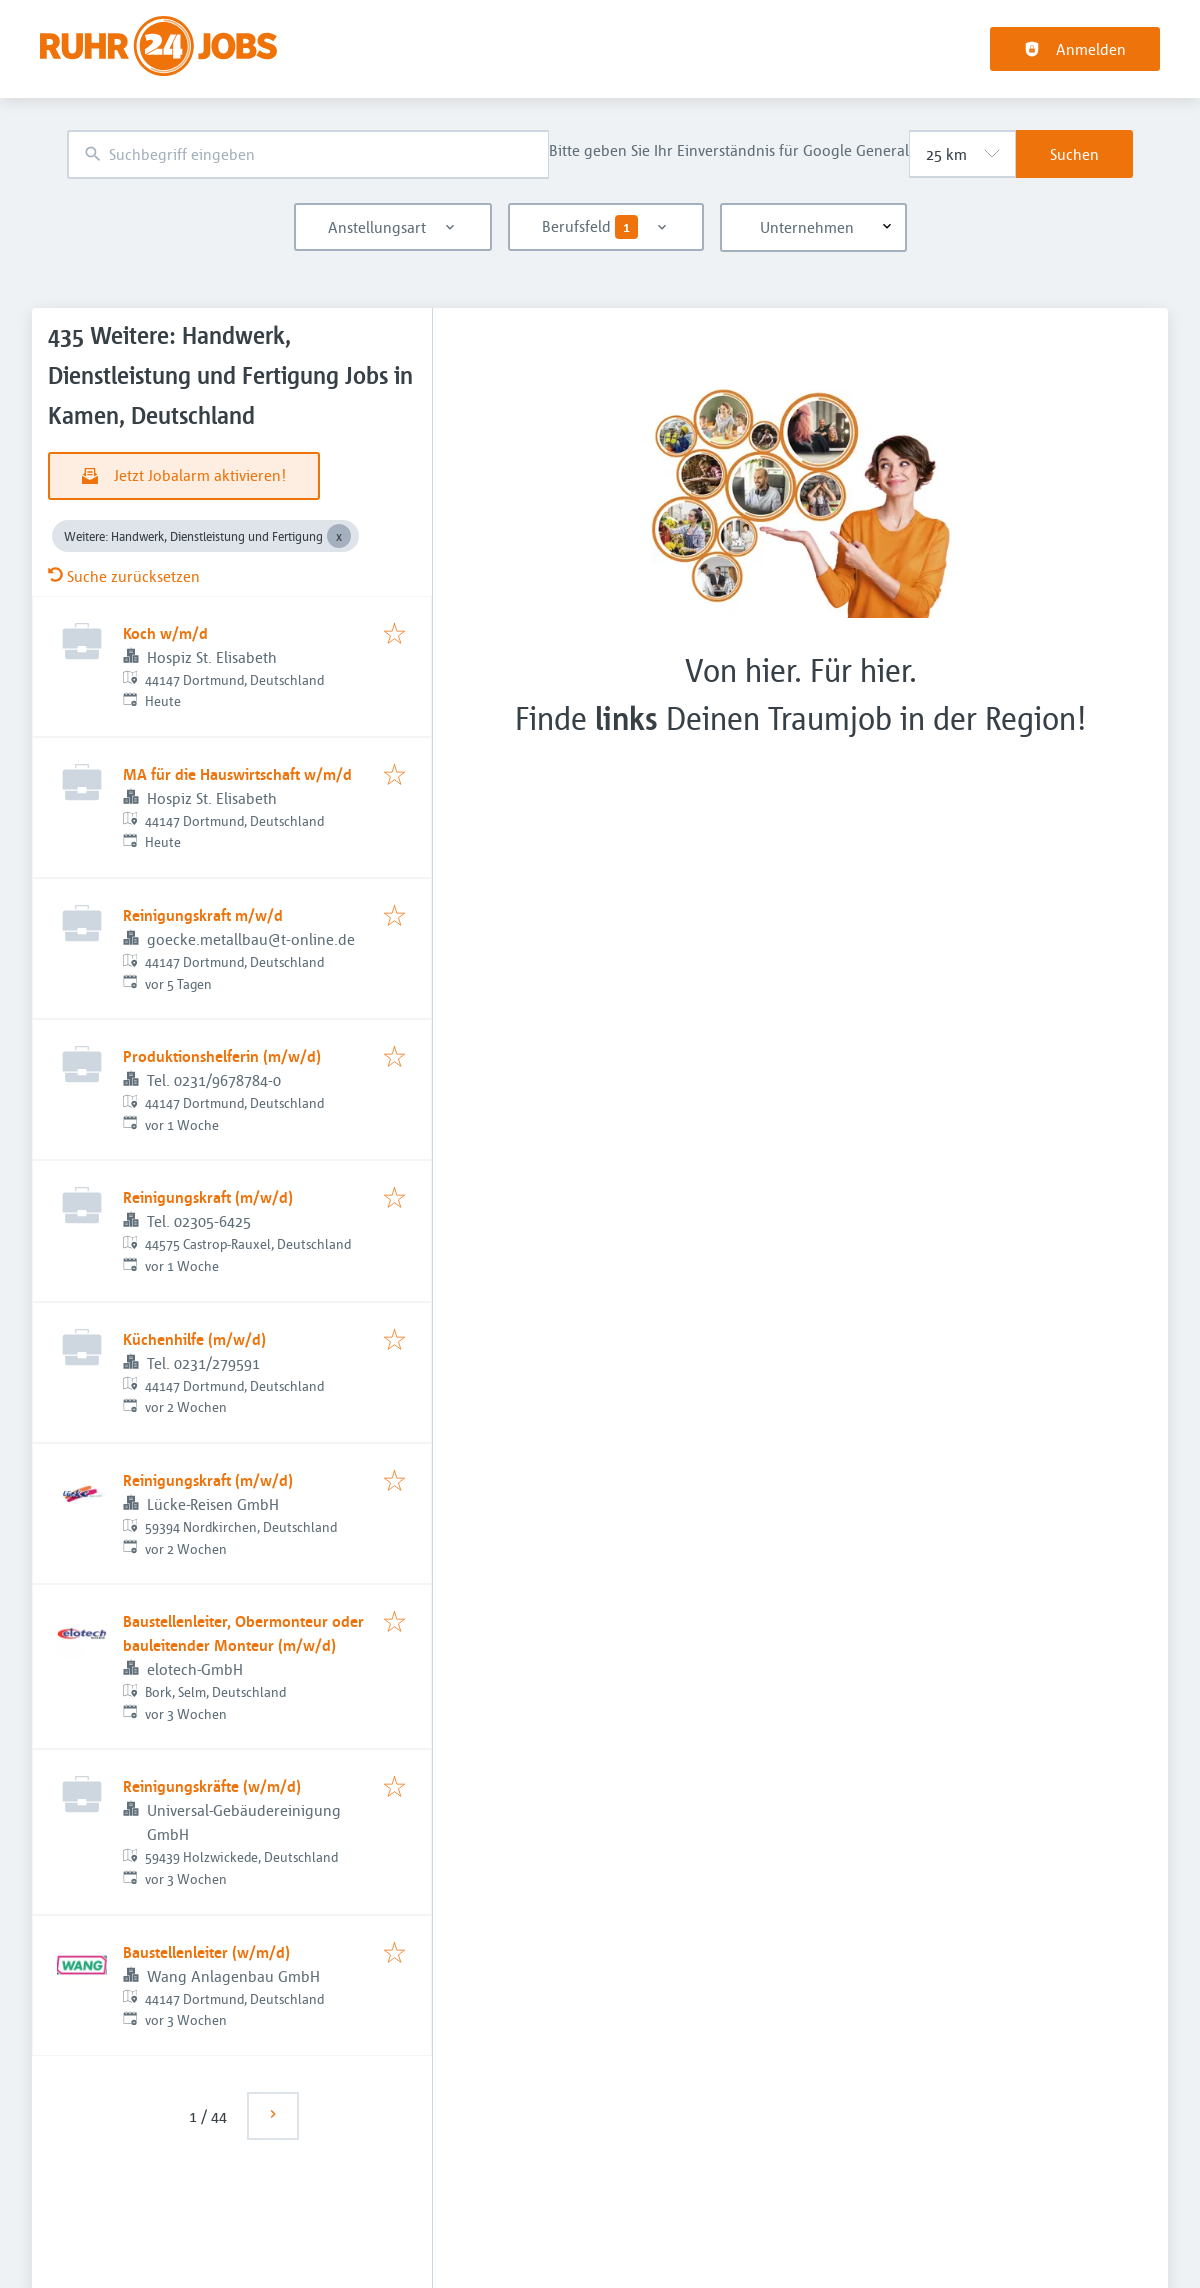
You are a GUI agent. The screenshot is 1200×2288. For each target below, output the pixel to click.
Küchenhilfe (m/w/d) (194, 1339)
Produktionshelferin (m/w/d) (222, 1056)
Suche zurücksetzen (124, 576)
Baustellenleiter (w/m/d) (206, 1952)
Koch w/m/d (165, 633)
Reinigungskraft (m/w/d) (208, 1197)
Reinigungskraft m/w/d (203, 915)
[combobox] (308, 154)
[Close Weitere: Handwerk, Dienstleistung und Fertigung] (339, 536)
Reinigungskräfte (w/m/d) (212, 1786)
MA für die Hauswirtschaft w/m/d (237, 774)
